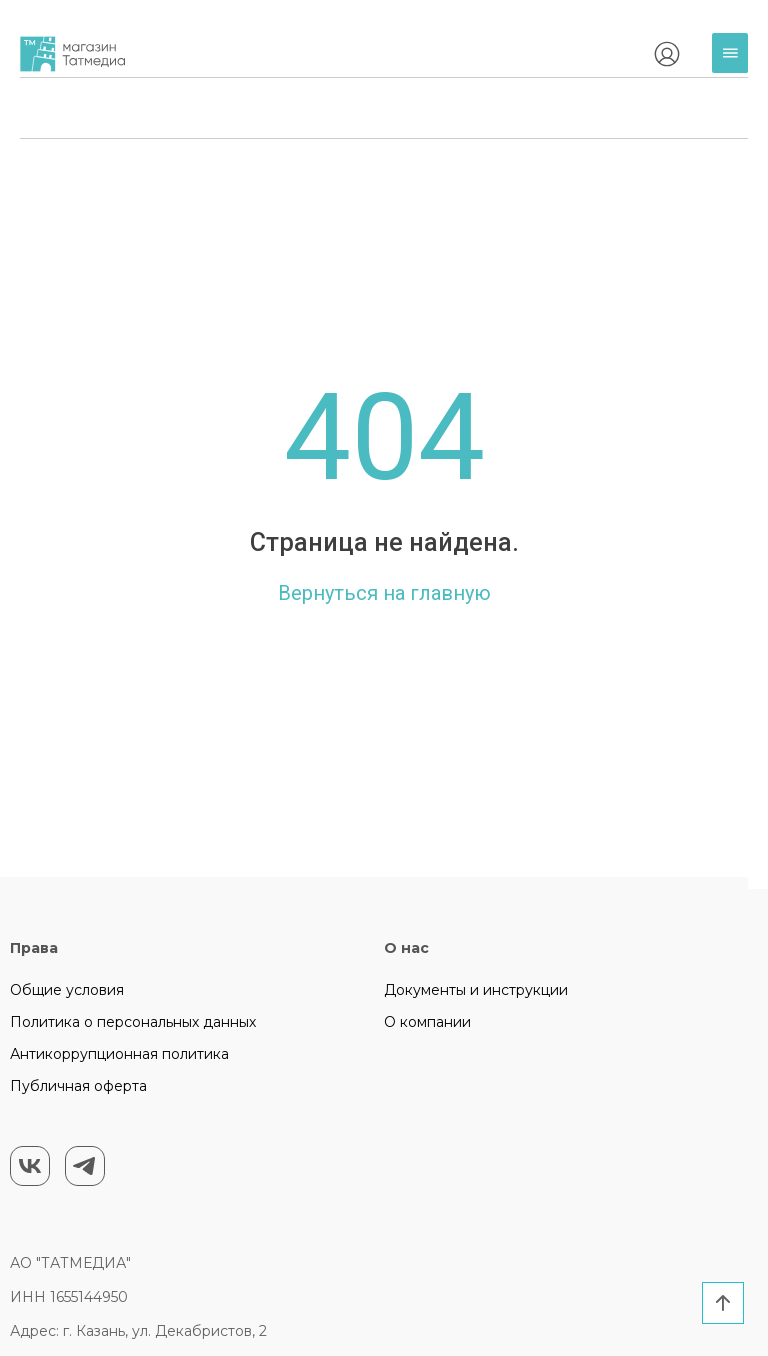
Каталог (735, 60)
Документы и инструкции (476, 990)
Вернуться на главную (384, 593)
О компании (427, 1022)
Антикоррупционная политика (119, 1054)
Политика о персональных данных (133, 1022)
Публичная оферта (78, 1086)
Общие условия (67, 990)
